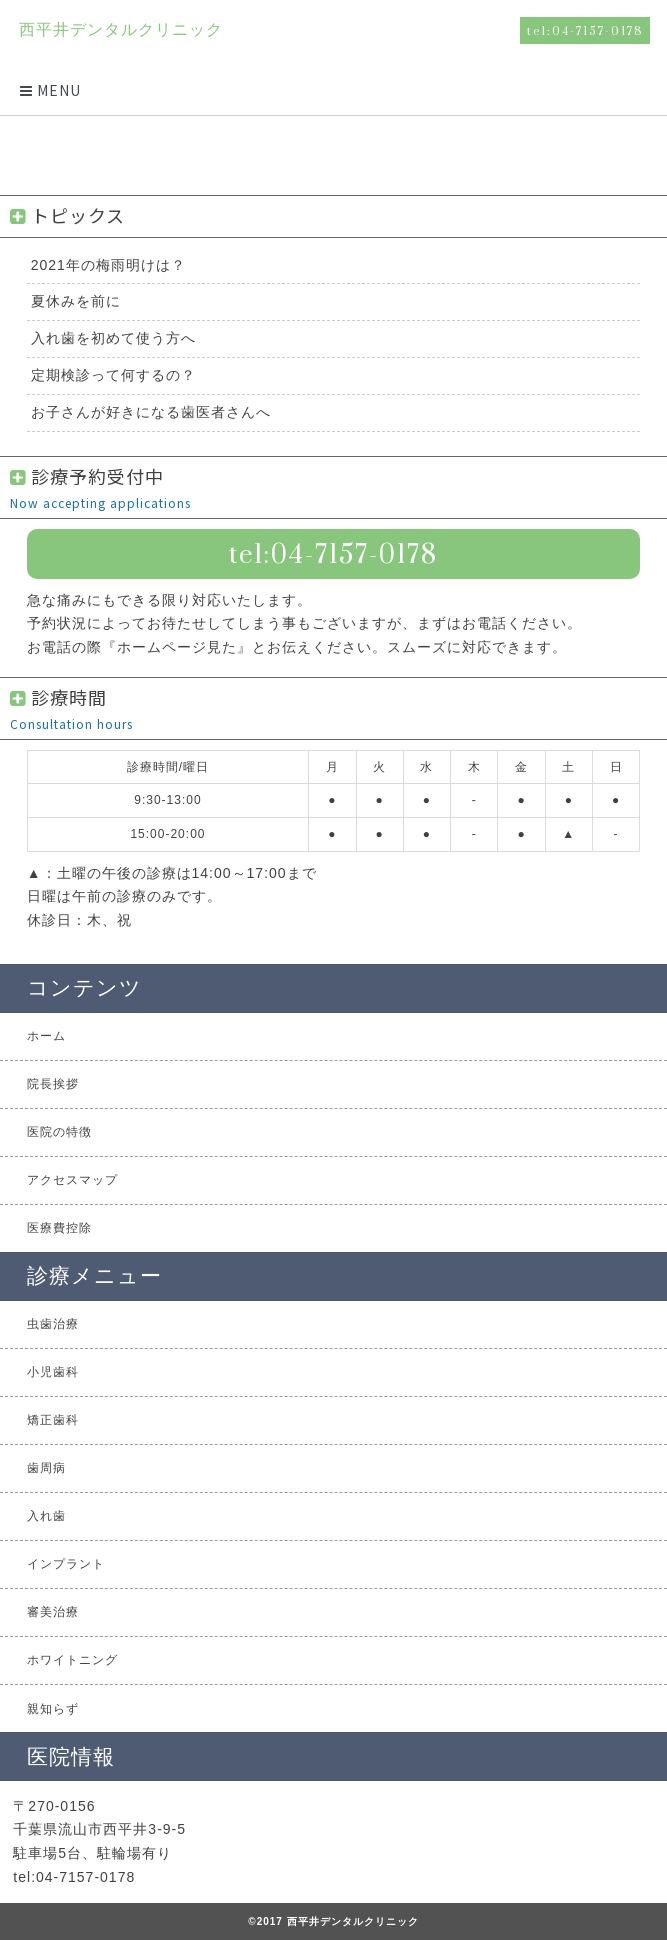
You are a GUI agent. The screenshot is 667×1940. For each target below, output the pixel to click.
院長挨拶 (53, 1084)
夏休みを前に (76, 301)
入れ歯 (46, 1516)
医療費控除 (59, 1228)
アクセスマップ (72, 1180)
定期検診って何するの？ (113, 375)
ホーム (46, 1036)
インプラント (66, 1564)
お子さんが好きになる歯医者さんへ (151, 412)
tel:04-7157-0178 (585, 30)
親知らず (53, 1709)
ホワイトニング (72, 1660)
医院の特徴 (59, 1132)
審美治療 (53, 1612)
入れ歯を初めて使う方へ (113, 338)
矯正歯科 (53, 1420)
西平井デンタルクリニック (120, 29)
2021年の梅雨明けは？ (108, 265)
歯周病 (46, 1468)
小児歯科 (53, 1372)
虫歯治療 (53, 1324)
